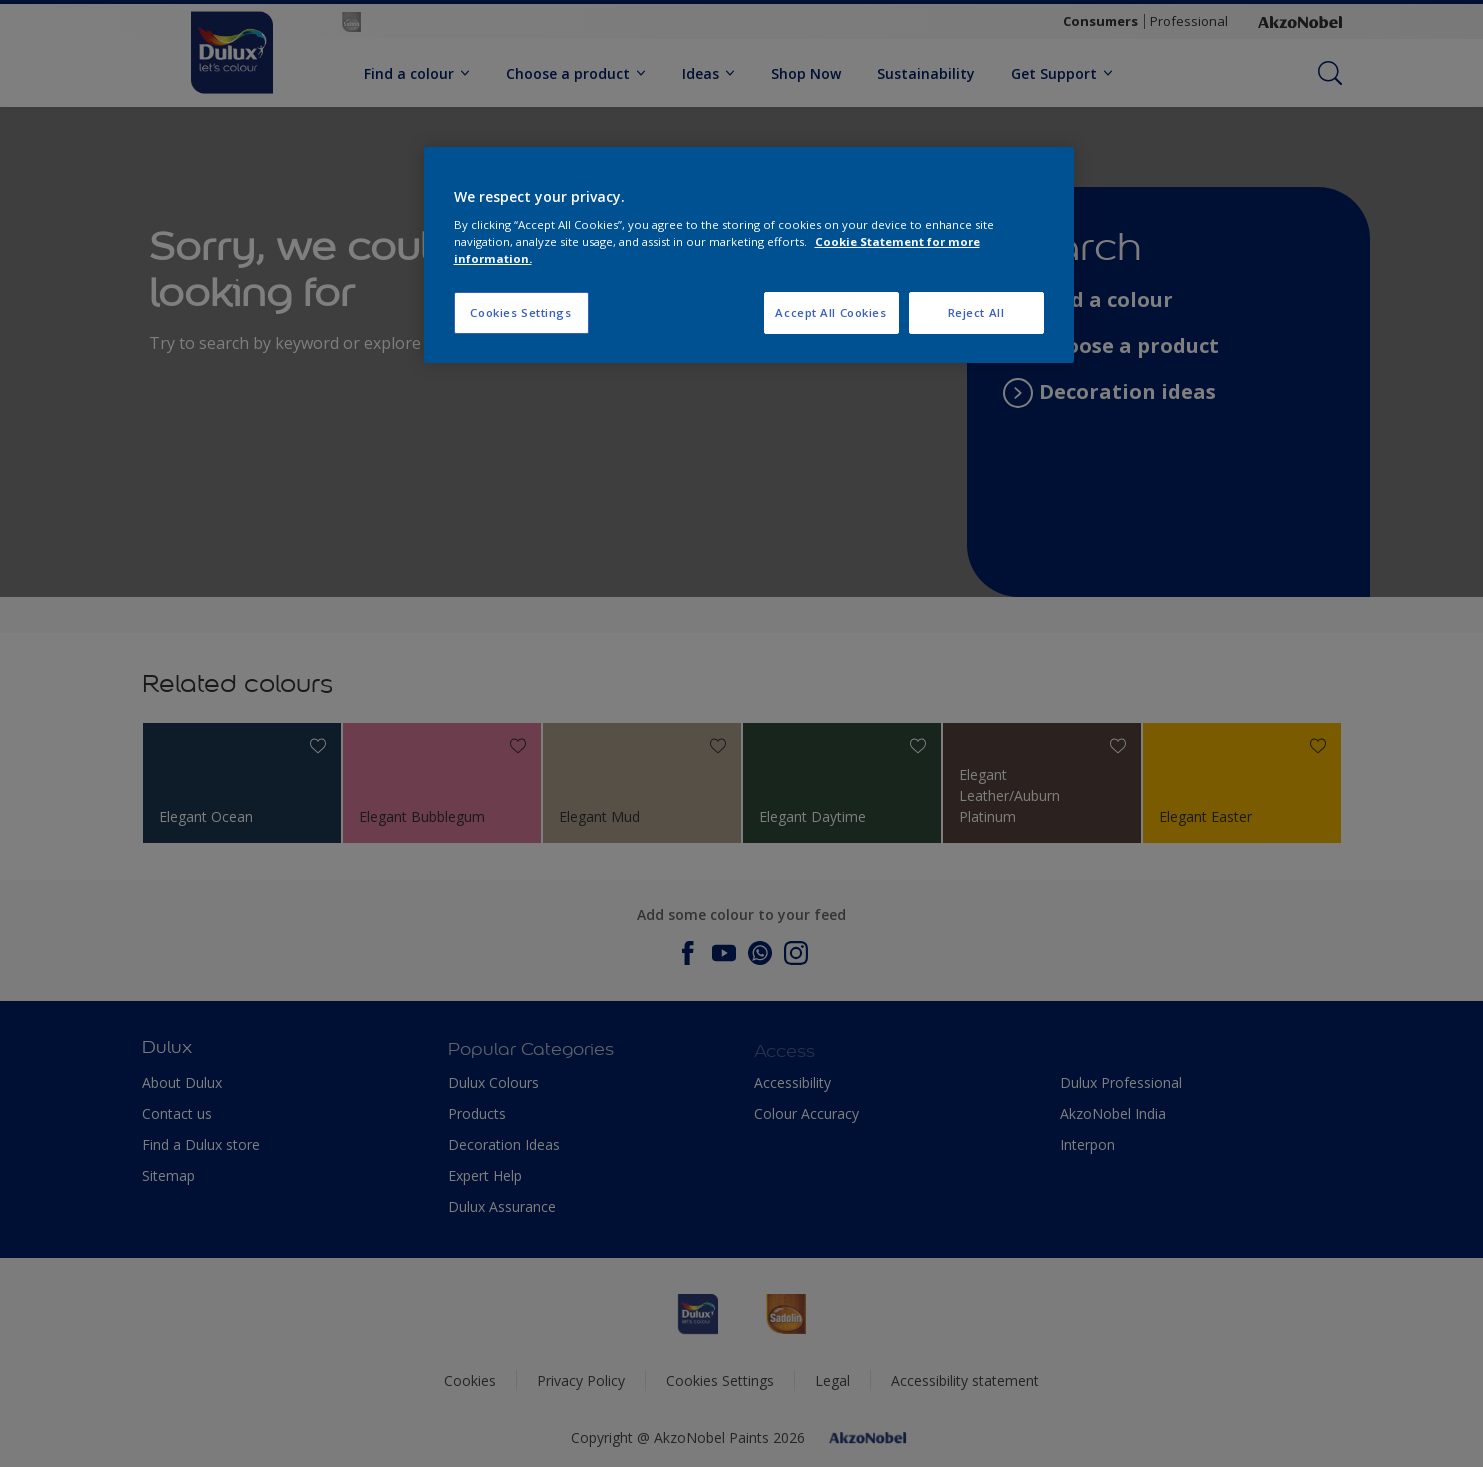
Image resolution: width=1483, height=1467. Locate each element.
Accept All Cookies (830, 312)
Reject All (976, 312)
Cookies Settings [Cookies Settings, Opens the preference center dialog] (520, 312)
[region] (749, 255)
